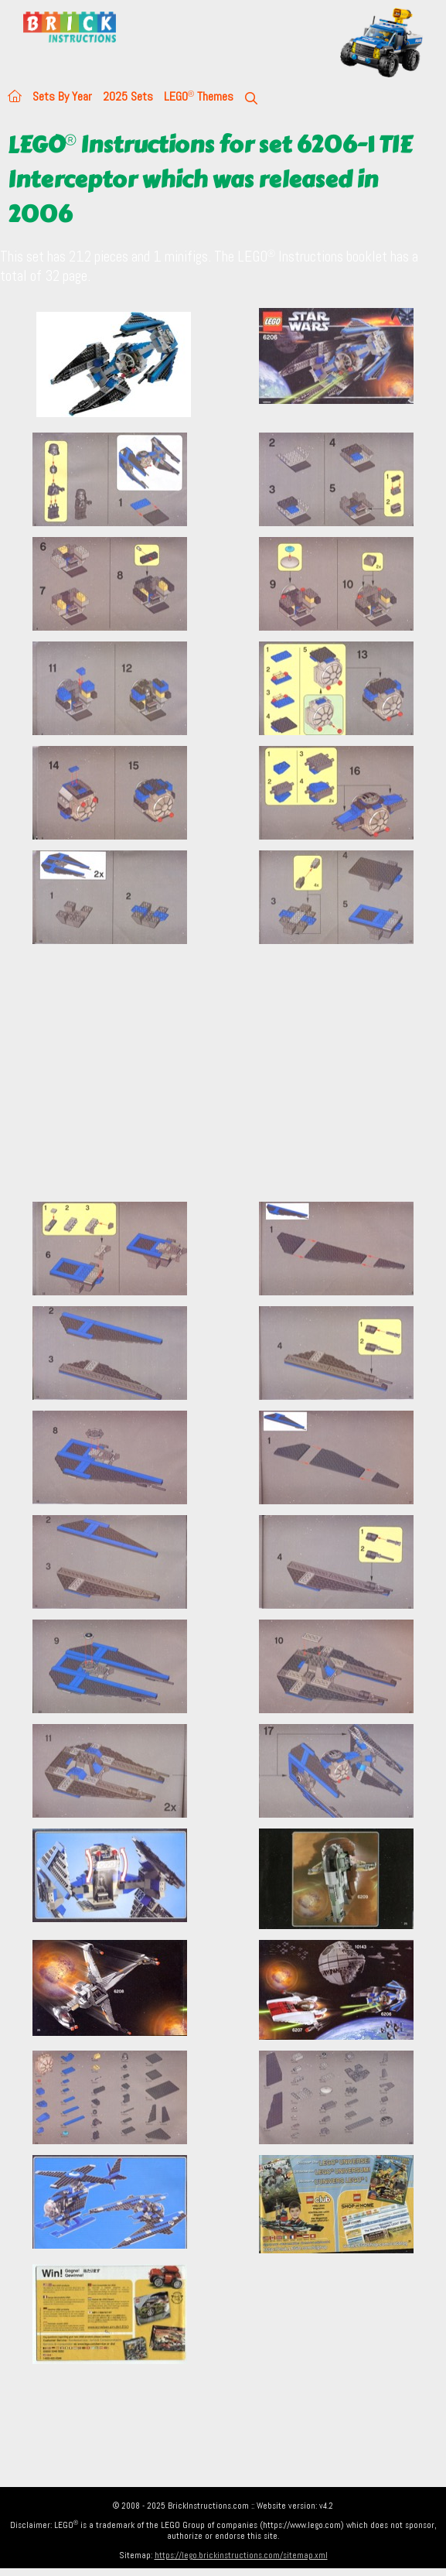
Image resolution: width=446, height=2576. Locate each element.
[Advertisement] (223, 1081)
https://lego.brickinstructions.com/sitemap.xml (241, 2555)
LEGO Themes (198, 96)
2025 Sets (128, 96)
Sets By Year (62, 96)
